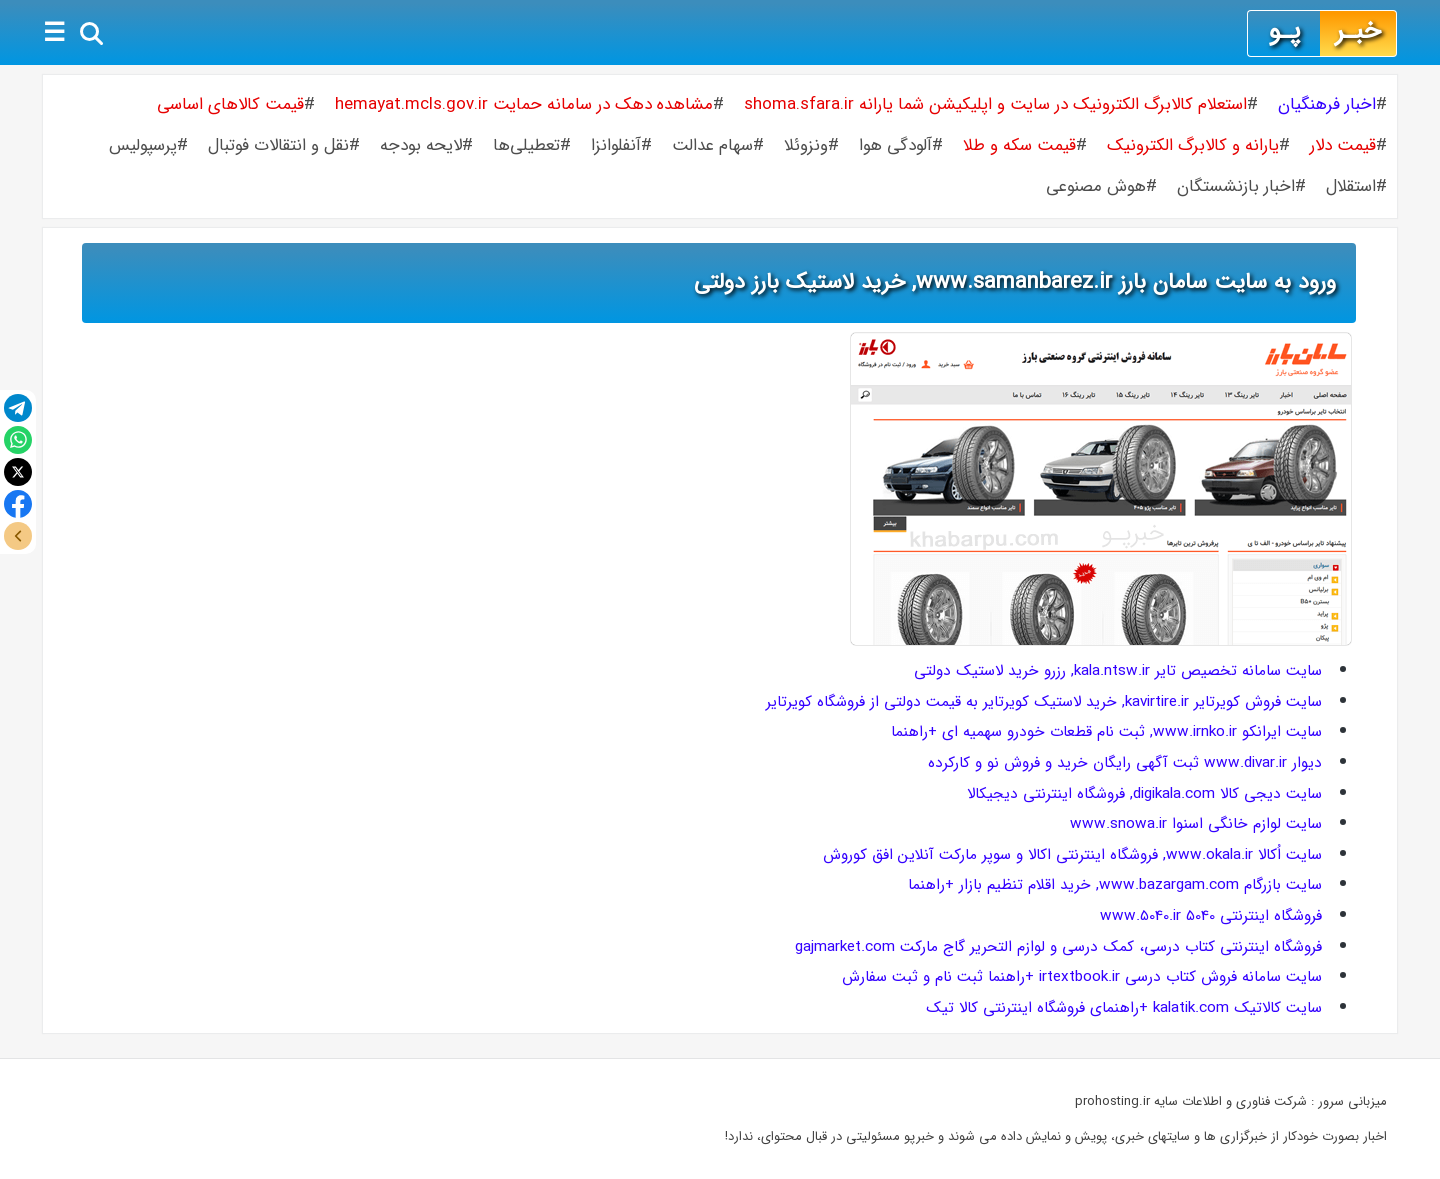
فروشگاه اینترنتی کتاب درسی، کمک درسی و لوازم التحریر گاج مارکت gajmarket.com (1058, 947)
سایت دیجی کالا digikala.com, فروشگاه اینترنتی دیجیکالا (1144, 794)
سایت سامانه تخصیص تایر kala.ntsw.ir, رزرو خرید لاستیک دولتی (1118, 671)
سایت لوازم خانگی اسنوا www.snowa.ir (1196, 824)
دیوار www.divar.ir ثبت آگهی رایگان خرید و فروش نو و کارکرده (1125, 763)
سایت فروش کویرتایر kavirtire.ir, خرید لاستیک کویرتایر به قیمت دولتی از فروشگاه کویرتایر (1044, 702)
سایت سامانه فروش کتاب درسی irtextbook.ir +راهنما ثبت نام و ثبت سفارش (1082, 977)
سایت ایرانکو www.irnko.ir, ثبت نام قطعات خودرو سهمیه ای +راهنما (1106, 732)
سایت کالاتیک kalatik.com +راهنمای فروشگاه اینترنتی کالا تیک (1124, 1008)
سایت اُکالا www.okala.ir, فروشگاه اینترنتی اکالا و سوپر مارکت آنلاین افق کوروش (1072, 855)
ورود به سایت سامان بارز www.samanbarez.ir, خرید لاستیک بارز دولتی (1015, 282)
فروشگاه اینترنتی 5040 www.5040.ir (1211, 916)
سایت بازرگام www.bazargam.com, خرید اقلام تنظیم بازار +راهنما (1115, 885)
